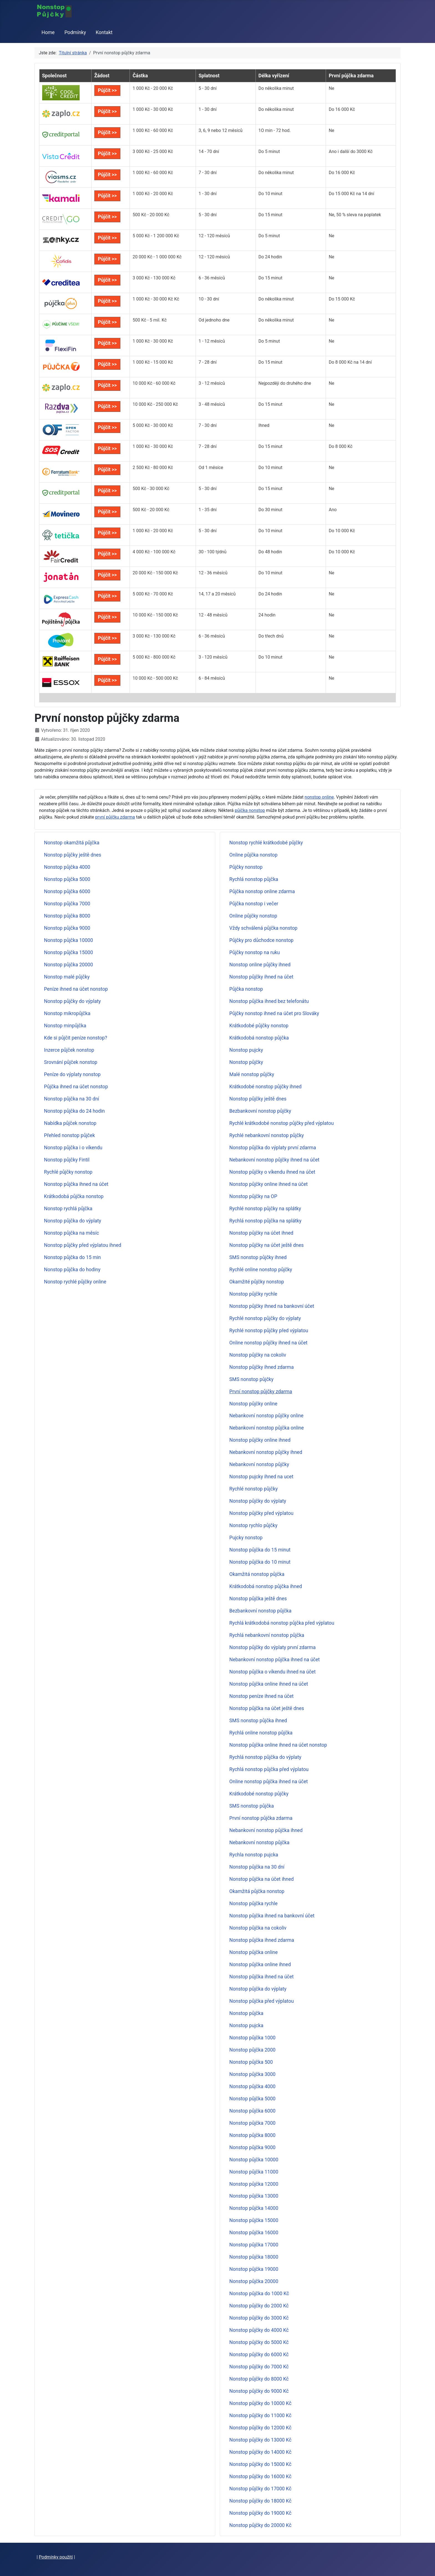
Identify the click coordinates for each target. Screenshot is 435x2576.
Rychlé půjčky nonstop (68, 1172)
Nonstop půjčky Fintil (67, 1160)
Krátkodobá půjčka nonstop (74, 1196)
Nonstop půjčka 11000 (254, 2172)
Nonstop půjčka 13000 (254, 2196)
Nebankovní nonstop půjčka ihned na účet (274, 1659)
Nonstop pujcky (246, 1050)
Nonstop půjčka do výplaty (72, 1221)
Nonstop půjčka (246, 2013)
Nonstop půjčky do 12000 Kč (260, 2427)
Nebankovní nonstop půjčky (259, 1464)
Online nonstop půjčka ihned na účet (268, 1781)
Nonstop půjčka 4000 (67, 867)
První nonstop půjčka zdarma (260, 1818)
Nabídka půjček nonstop (70, 1123)
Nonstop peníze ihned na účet (261, 1696)
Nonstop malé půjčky (67, 977)
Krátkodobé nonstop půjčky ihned (265, 1086)
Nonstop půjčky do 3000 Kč (259, 2318)
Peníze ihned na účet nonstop (76, 989)
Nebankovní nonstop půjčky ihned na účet (274, 1160)
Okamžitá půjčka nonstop (257, 1891)
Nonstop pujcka (246, 2025)
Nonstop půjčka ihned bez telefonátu (269, 1001)
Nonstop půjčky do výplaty (72, 1001)
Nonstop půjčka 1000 (252, 2037)
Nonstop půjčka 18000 (254, 2257)
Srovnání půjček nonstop (70, 1062)
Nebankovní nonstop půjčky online (266, 1415)
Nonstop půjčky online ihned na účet (268, 1184)
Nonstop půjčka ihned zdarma (261, 1940)
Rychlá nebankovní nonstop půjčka (266, 1635)
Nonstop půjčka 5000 (67, 879)
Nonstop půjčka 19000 (254, 2269)
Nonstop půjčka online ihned (260, 1964)
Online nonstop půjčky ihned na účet (268, 1343)
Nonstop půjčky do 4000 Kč (259, 2330)
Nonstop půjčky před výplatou (261, 1513)
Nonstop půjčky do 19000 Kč (260, 2513)
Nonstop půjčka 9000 (67, 928)
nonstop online (319, 797)
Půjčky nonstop (246, 867)
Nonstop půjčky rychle (253, 1294)
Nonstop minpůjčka (65, 1025)
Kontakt (104, 32)
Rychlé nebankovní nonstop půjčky (266, 1135)
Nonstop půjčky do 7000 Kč (259, 2366)
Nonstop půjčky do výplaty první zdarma (272, 1647)
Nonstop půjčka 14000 (254, 2208)
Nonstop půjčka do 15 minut (259, 1550)
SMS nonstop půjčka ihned (258, 1720)
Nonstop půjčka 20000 (68, 964)
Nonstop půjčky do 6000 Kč (259, 2354)
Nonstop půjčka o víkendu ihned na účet (272, 1672)
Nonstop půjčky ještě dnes (72, 855)
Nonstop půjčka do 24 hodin (74, 1111)
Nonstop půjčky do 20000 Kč (260, 2525)
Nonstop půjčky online (253, 1404)
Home (48, 32)
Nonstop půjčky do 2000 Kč (259, 2306)
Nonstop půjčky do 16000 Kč (260, 2476)
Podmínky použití (56, 2557)
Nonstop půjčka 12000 (254, 2184)
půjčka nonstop (250, 810)
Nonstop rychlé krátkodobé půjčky (266, 842)
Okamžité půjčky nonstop (256, 1282)
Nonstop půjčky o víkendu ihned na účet (272, 1172)
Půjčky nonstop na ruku (254, 952)
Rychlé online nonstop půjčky (260, 1269)
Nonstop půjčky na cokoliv (257, 1355)
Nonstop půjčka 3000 (252, 2074)
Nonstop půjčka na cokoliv (258, 1928)
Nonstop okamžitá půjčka (71, 842)
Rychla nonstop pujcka (253, 1855)
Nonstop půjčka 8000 (67, 916)
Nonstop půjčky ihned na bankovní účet (271, 1306)
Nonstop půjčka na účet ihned (261, 1879)
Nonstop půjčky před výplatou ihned (82, 1245)
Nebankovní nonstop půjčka (259, 1842)
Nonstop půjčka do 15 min (72, 1257)
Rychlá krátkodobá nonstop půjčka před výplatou (281, 1623)
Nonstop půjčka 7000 (67, 903)
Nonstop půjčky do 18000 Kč (260, 2501)
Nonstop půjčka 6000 (67, 891)
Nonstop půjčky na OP (253, 1196)
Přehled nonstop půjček (69, 1135)
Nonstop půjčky (246, 1062)
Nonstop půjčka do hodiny (72, 1269)
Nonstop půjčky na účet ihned (261, 1233)
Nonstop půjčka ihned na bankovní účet (272, 1915)
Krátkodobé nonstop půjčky (259, 1794)
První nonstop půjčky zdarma (260, 1391)
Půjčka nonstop (246, 989)
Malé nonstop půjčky (251, 1074)
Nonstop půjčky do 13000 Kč (260, 2440)
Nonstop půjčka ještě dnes (258, 1598)
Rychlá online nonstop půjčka (261, 1733)
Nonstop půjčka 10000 (68, 940)
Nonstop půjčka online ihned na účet (268, 1684)
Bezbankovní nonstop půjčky (260, 1111)
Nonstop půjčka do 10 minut (259, 1562)
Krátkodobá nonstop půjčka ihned (265, 1586)
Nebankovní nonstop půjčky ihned (265, 1452)
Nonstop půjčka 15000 (68, 952)
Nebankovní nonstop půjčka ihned (266, 1830)
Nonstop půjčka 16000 (254, 2232)
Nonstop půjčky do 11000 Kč (260, 2415)
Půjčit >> (107, 90)
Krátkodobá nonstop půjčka (259, 1038)
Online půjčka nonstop (253, 855)
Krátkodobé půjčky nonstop (259, 1025)
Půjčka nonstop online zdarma (262, 891)
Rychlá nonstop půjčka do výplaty (265, 1757)
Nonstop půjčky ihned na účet (261, 977)
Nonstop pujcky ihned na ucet (261, 1476)
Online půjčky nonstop (253, 916)
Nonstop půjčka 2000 (252, 2050)
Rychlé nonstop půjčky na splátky (265, 1208)
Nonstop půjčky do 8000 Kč (259, 2379)
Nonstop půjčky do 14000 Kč (260, 2452)
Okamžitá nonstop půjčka (257, 1574)
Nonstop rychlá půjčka (68, 1208)
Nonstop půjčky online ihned (260, 1440)
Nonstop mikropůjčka (67, 1013)
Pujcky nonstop (246, 1537)
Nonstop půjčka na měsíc (71, 1233)
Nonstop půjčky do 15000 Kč (260, 2464)
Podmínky (75, 32)
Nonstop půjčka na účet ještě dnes (266, 1708)
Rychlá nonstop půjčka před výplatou (269, 1769)
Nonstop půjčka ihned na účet (76, 1184)
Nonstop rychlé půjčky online (75, 1282)
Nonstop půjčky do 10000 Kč (260, 2403)
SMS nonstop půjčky (251, 1379)
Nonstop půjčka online (253, 1952)
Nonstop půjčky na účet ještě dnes (266, 1245)
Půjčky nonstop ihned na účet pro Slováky (274, 1013)
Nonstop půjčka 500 (251, 2062)
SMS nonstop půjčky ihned (258, 1257)
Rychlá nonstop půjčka (253, 879)
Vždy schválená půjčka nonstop (263, 928)
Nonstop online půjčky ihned (260, 964)
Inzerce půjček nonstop (69, 1050)
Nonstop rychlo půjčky (253, 1525)
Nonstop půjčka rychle (253, 1903)
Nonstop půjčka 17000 (254, 2245)
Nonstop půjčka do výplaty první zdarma (272, 1147)
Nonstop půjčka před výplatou (261, 2001)
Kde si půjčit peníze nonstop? (75, 1038)
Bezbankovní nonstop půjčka (260, 1611)
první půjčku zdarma (115, 817)
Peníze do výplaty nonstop (72, 1074)
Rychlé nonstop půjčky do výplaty (265, 1318)
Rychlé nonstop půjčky (253, 1489)
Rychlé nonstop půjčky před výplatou (268, 1330)
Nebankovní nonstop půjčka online (266, 1428)
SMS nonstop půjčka (251, 1806)
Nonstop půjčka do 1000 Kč (259, 2293)
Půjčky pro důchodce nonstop (261, 940)
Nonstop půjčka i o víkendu (73, 1147)
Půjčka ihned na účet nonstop (76, 1086)
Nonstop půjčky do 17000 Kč (260, 2488)
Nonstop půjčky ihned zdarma (261, 1367)
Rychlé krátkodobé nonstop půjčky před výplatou (281, 1123)
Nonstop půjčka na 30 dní (71, 1099)
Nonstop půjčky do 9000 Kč (259, 2391)
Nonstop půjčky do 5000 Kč (259, 2342)
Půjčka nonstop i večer (253, 903)
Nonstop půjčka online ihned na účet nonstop (278, 1745)
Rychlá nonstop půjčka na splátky (265, 1221)
